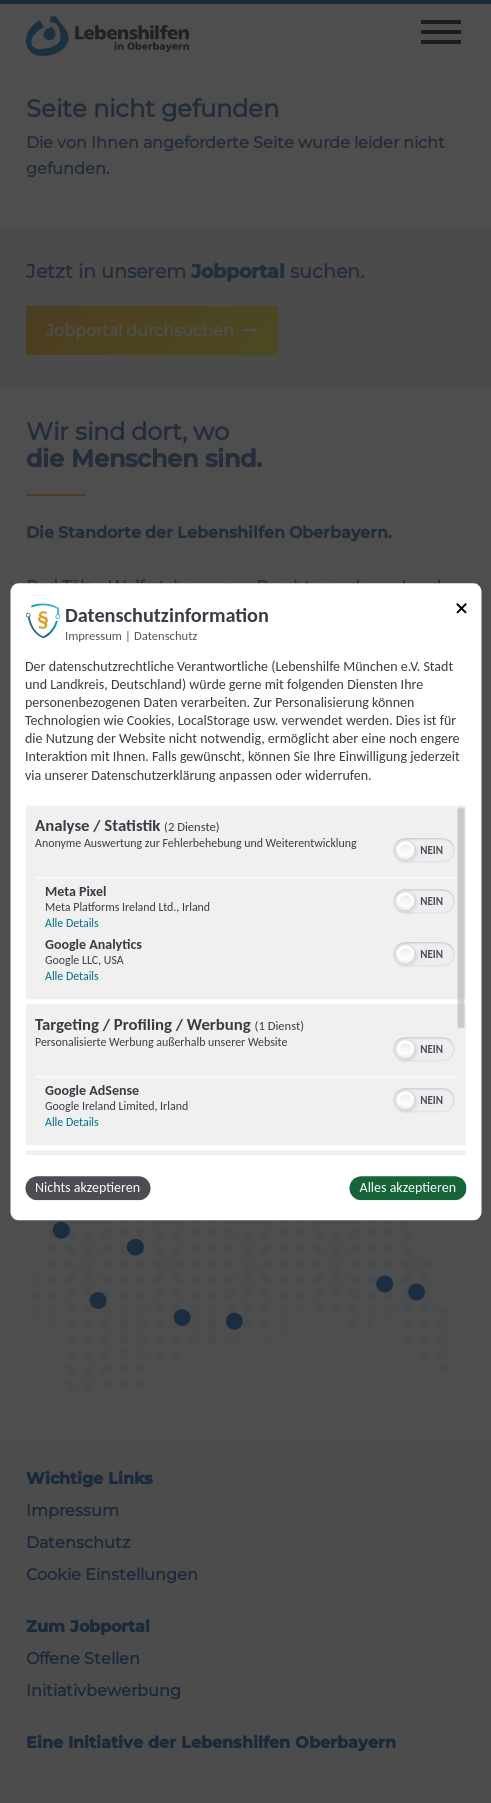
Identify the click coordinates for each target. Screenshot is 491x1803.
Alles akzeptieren (408, 1187)
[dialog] (245, 901)
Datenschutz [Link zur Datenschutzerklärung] (165, 635)
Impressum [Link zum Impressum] (93, 635)
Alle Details (72, 923)
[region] (245, 980)
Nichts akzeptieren (87, 1187)
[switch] (423, 848)
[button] (405, 850)
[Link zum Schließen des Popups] (461, 611)
